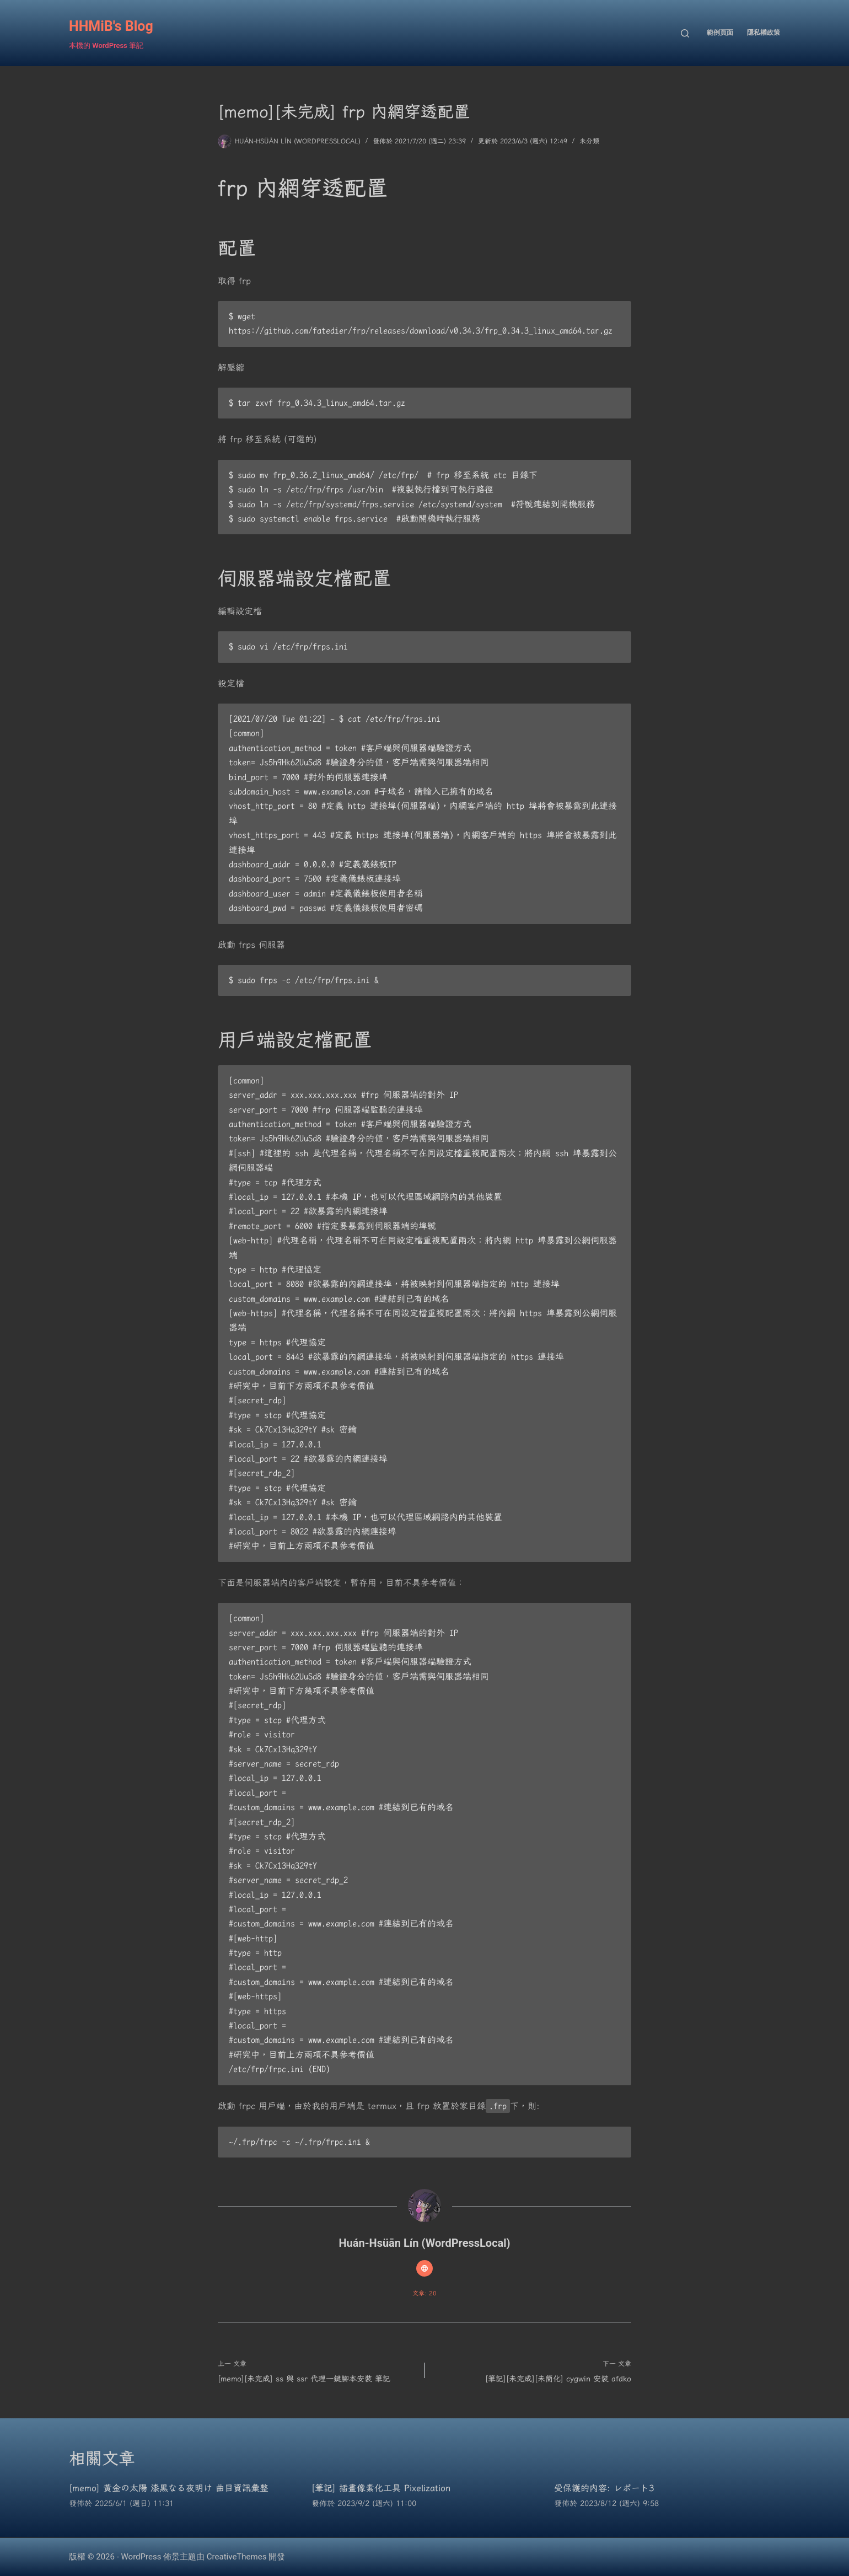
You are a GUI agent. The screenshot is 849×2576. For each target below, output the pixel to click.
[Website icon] (424, 2268)
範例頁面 (720, 32)
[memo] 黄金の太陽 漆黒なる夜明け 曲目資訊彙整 (168, 2488)
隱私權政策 (763, 32)
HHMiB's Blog (111, 26)
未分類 (589, 141)
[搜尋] (685, 33)
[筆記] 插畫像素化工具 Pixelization (380, 2488)
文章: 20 (424, 2293)
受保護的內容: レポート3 (604, 2488)
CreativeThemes (237, 2557)
